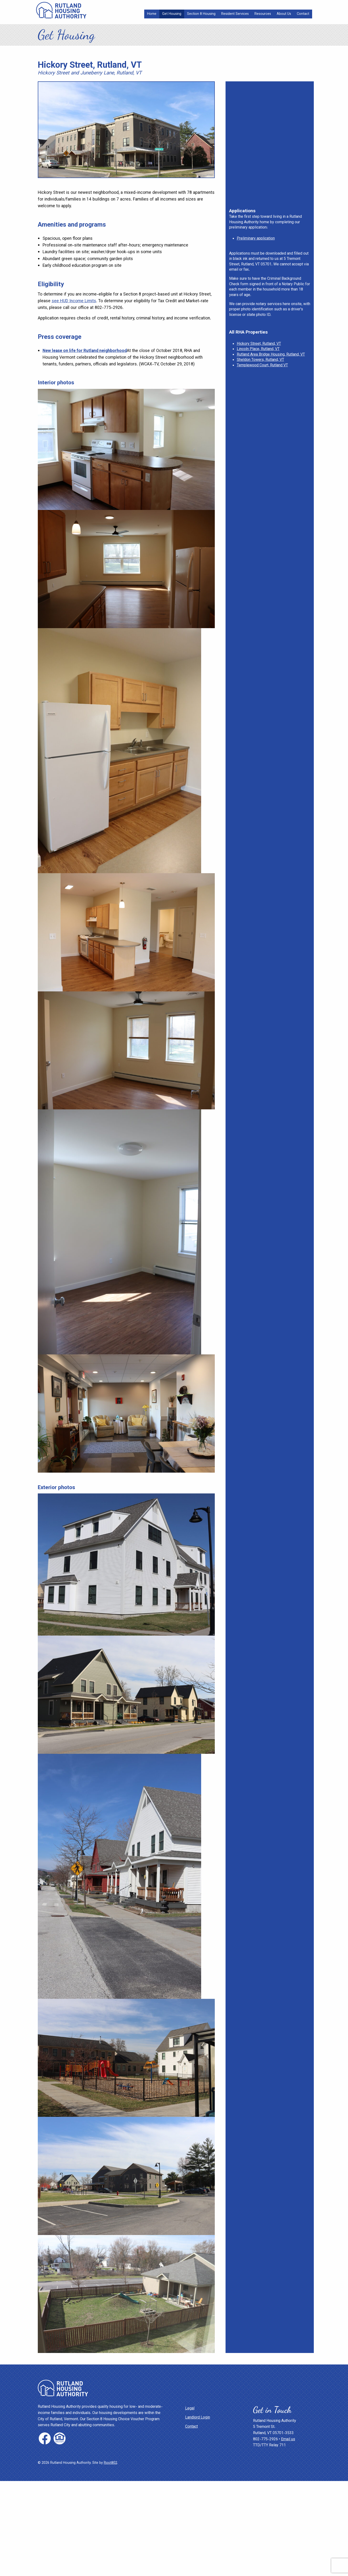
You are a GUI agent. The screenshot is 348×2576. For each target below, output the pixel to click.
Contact (303, 14)
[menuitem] (151, 14)
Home (151, 14)
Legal (189, 2409)
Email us (288, 2439)
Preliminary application (256, 239)
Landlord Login (197, 2418)
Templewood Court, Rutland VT (262, 366)
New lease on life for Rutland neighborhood (85, 351)
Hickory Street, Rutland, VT (259, 344)
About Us (284, 14)
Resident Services (235, 14)
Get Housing (171, 14)
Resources (262, 14)
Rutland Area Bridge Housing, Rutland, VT (271, 355)
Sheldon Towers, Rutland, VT (260, 360)
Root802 (110, 2463)
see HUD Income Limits (74, 301)
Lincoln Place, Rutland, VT (258, 349)
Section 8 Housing (201, 14)
